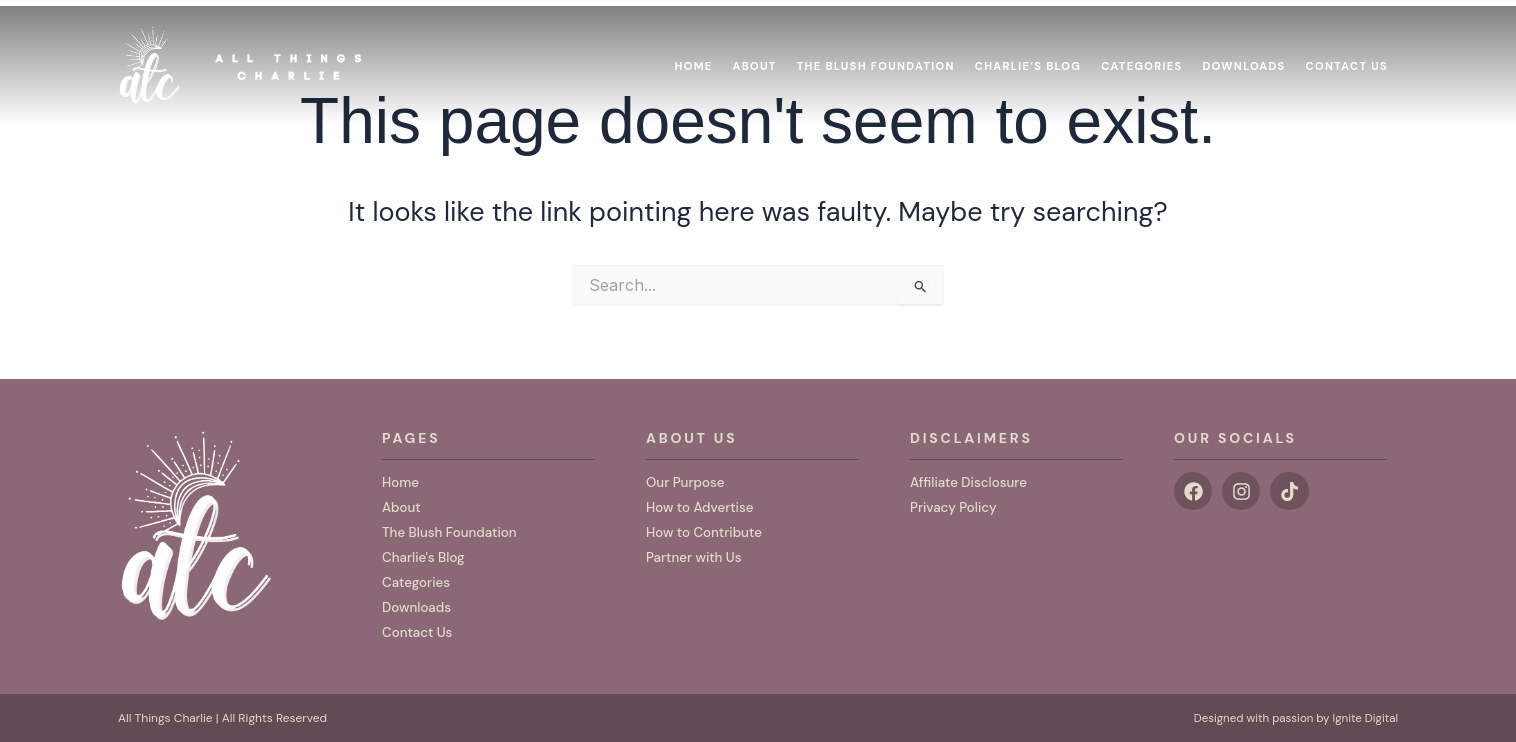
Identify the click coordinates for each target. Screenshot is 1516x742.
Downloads (1244, 58)
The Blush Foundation (876, 58)
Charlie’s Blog (1028, 58)
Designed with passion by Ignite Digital (1291, 719)
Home (694, 58)
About (755, 58)
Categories (1141, 58)
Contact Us (1347, 58)
